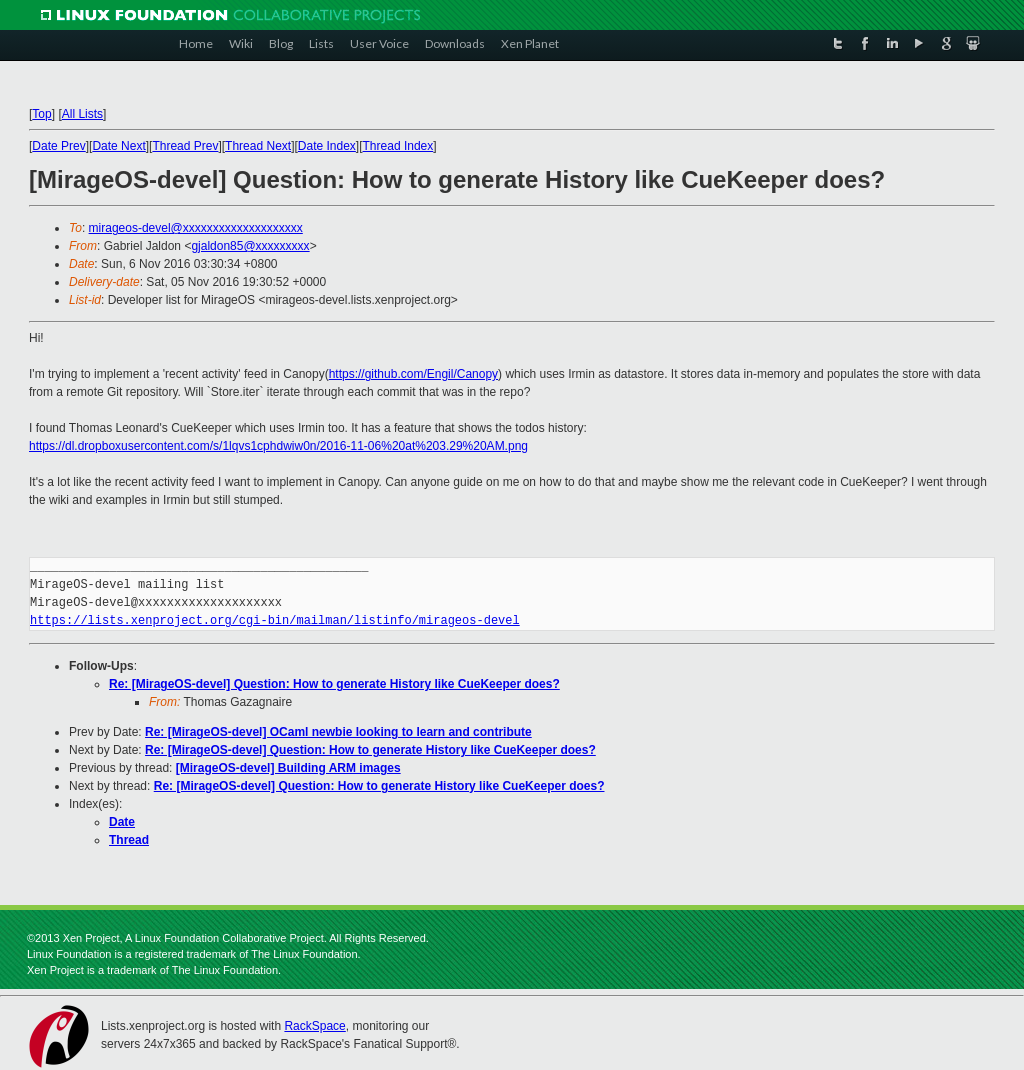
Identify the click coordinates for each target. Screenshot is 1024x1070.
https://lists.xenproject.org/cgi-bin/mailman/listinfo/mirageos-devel (275, 620)
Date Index (327, 146)
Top (41, 114)
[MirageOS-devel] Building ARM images (288, 768)
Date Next (118, 146)
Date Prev (58, 146)
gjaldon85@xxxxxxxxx (250, 246)
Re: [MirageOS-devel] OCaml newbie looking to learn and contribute (338, 732)
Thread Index (398, 146)
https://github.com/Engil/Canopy (413, 374)
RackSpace (314, 1026)
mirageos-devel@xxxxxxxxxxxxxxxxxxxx (196, 228)
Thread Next (258, 146)
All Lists (82, 114)
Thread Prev (185, 146)
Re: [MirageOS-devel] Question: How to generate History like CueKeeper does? (334, 684)
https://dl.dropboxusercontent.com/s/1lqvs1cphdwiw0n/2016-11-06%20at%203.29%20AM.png (278, 446)
